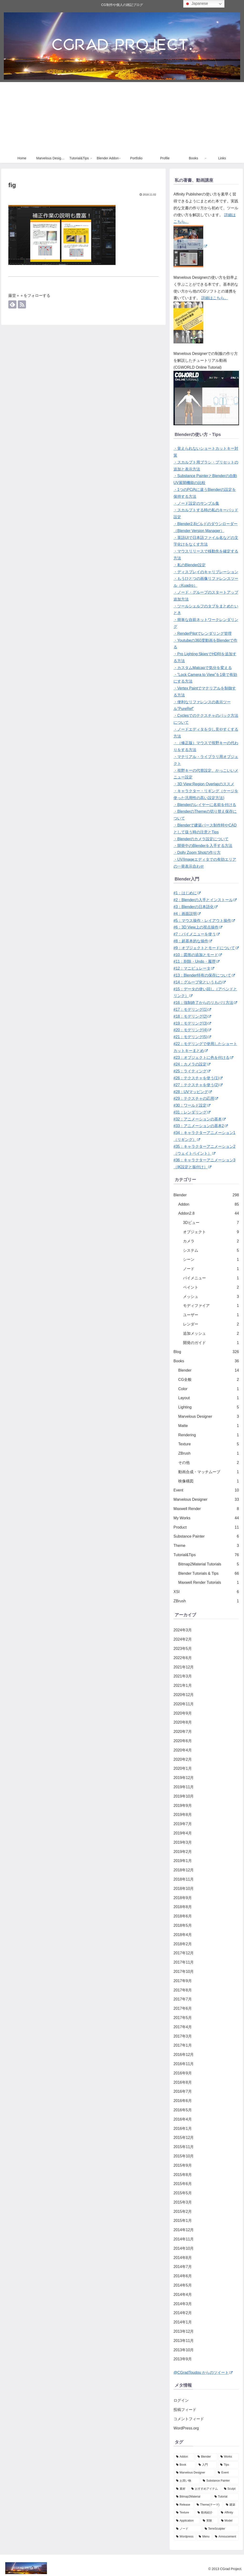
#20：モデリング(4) (192, 1030)
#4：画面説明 (187, 914)
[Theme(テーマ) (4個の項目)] (208, 2504)
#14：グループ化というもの (199, 982)
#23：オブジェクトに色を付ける (203, 1058)
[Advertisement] (122, 117)
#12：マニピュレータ (193, 968)
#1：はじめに (187, 893)
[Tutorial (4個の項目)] (225, 2496)
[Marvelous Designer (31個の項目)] (194, 2472)
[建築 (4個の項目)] (231, 2504)
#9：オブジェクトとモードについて (206, 948)
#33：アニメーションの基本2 (200, 1126)
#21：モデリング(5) (192, 1037)
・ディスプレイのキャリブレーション (205, 572)
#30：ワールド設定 (191, 1105)
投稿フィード (184, 2410)
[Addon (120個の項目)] (184, 2456)
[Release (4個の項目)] (183, 2504)
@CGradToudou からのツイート (203, 2373)
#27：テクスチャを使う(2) (198, 1085)
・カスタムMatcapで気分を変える (202, 668)
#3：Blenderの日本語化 (195, 907)
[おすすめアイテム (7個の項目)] (205, 2489)
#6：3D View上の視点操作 (197, 927)
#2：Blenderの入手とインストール (205, 900)
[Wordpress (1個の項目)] (185, 2536)
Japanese (196, 4)
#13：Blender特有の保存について (204, 975)
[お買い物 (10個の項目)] (187, 2480)
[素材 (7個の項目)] (181, 2489)
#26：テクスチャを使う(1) (198, 1078)
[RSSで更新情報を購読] (22, 304)
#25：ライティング (191, 1071)
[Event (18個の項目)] (227, 2472)
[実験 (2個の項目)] (209, 2520)
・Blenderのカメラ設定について (201, 839)
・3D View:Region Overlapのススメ (203, 784)
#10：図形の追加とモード (197, 955)
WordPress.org (186, 2428)
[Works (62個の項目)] (228, 2456)
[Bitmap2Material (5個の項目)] (192, 2496)
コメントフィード (188, 2419)
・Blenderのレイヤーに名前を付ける (204, 805)
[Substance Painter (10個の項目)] (219, 2480)
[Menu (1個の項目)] (204, 2536)
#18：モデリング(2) (192, 1016)
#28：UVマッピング (192, 1092)
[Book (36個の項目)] (184, 2464)
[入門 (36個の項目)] (206, 2464)
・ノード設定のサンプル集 (196, 503)
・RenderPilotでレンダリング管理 (202, 633)
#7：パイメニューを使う (196, 934)
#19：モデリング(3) (192, 1023)
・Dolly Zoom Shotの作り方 (197, 853)
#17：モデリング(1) (192, 1009)
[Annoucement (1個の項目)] (226, 2536)
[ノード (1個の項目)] (188, 2528)
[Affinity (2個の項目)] (228, 2512)
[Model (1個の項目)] (229, 2520)
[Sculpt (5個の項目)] (230, 2489)
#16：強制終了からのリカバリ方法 (205, 1003)
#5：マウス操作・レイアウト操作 (204, 921)
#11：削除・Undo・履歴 (196, 961)
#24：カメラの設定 (191, 1064)
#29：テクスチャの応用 (195, 1098)
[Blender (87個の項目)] (206, 2456)
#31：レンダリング (191, 1112)
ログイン (181, 2400)
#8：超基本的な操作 (192, 941)
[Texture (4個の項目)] (184, 2512)
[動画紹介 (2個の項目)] (206, 2512)
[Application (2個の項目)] (187, 2520)
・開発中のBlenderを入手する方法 (202, 846)
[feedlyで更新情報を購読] (12, 304)
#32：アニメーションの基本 (199, 1119)
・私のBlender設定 (189, 565)
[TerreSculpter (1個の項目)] (221, 2528)
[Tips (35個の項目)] (228, 2464)
